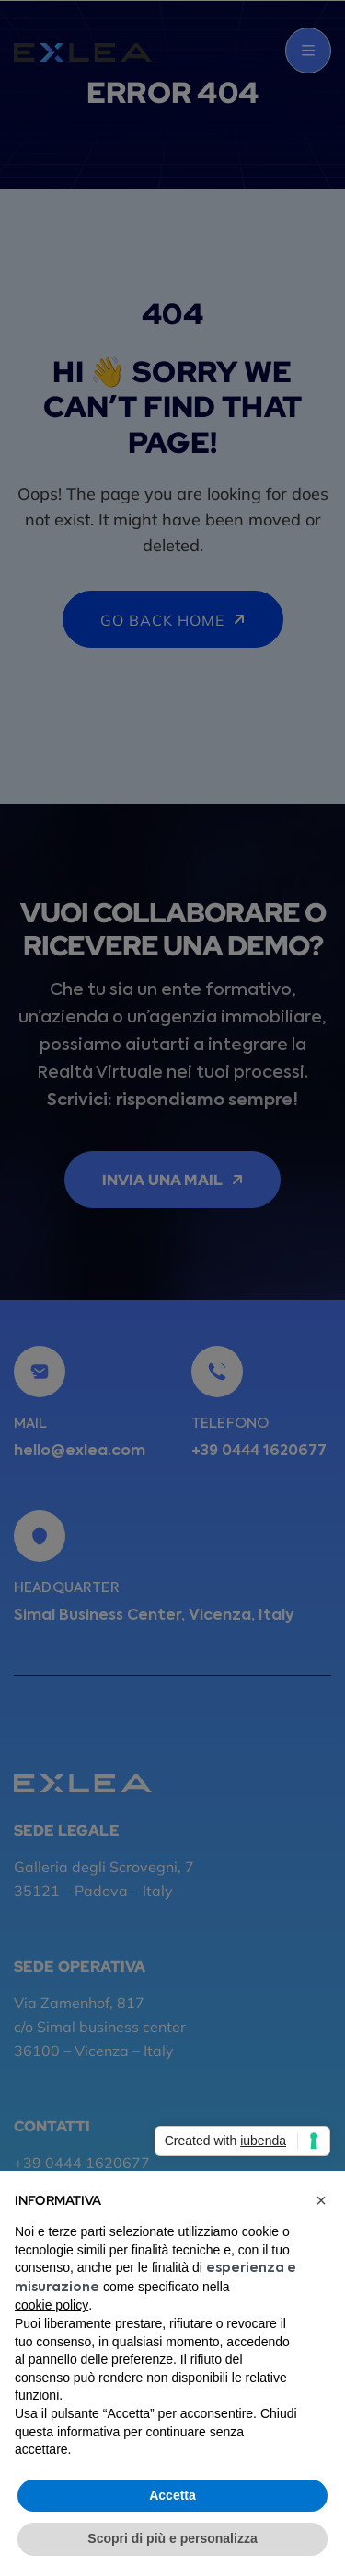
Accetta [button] (172, 2495)
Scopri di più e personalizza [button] (172, 2538)
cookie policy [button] (51, 2305)
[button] (321, 2200)
